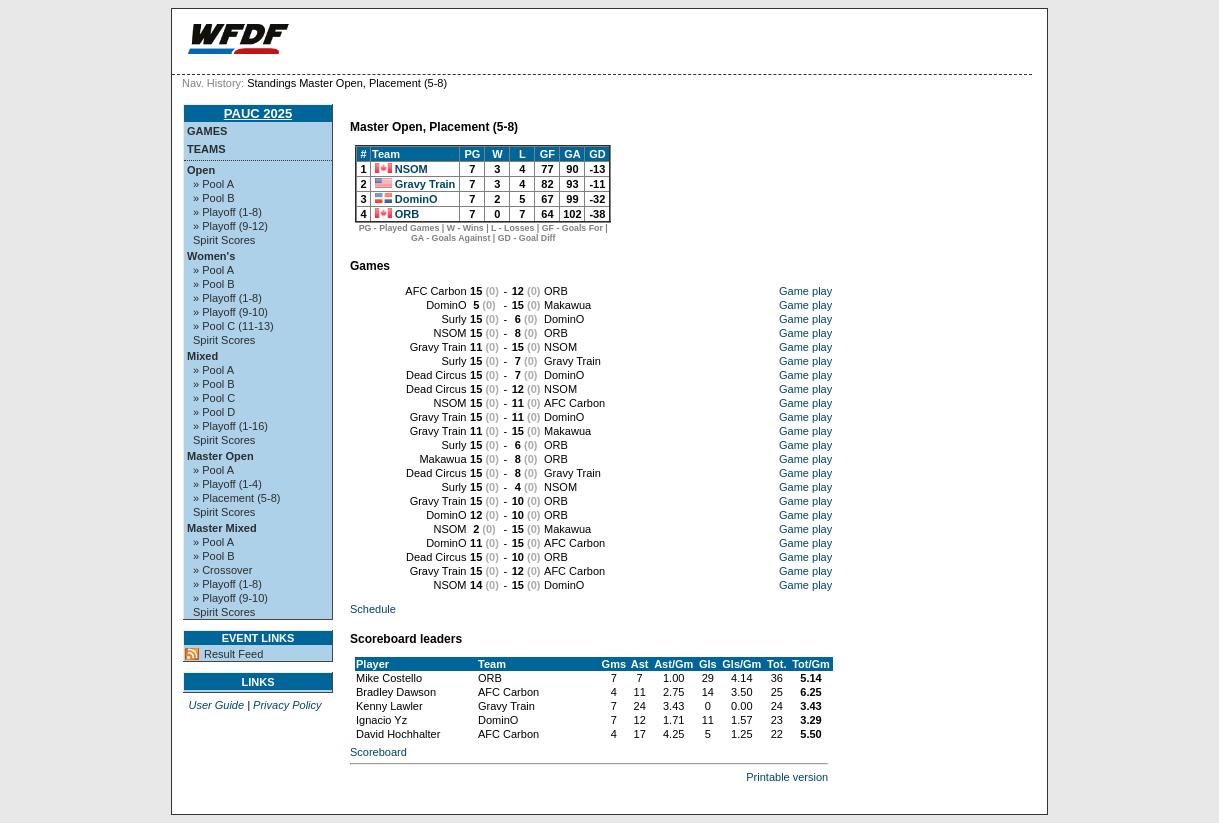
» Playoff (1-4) (227, 484)
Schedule (373, 609)
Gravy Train (425, 184)
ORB (407, 214)
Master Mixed (222, 528)
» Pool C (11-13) (233, 326)
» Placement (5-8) (236, 498)
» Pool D (214, 412)
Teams (206, 149)
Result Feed (233, 654)
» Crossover (222, 570)
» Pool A (213, 184)
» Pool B (214, 198)
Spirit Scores (224, 240)
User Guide (216, 705)
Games (207, 131)
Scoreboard (378, 752)
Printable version (787, 777)
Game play (805, 291)
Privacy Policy (287, 705)
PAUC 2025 (258, 113)
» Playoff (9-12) (230, 226)
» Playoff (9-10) (230, 312)
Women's (211, 256)
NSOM (411, 169)
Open (201, 170)
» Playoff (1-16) (230, 426)
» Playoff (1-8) (227, 212)
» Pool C (214, 398)
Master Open (220, 456)
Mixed (202, 356)
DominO (416, 199)
